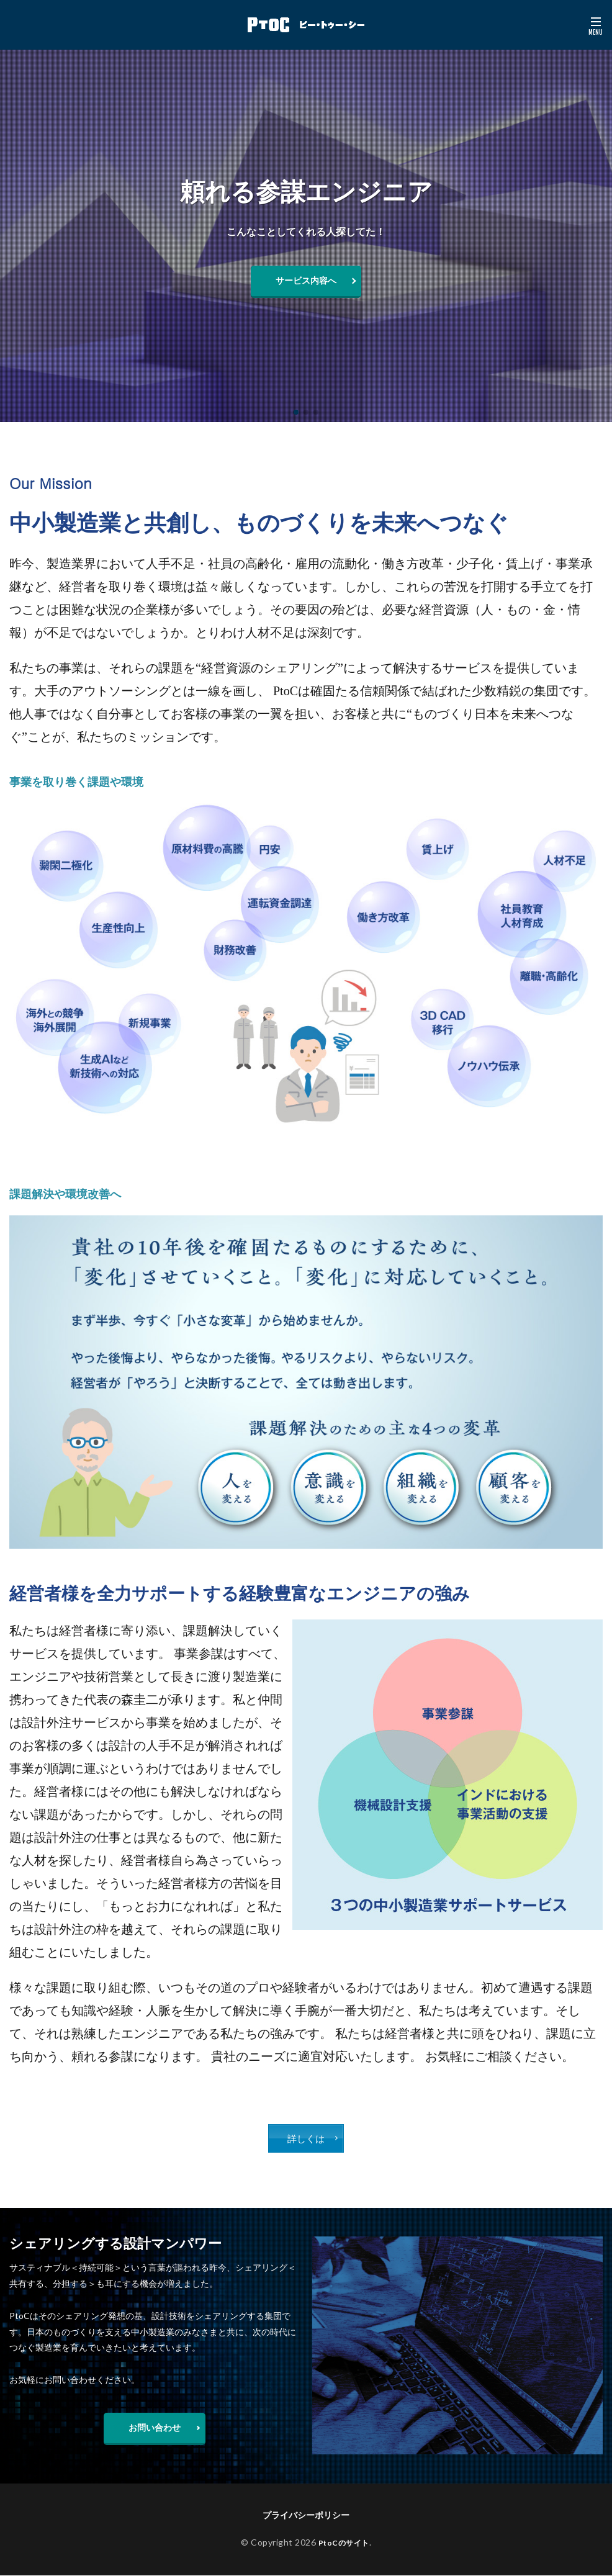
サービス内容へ (306, 280)
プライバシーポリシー (306, 2515)
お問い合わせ (154, 2428)
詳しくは (306, 2139)
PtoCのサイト (343, 2543)
